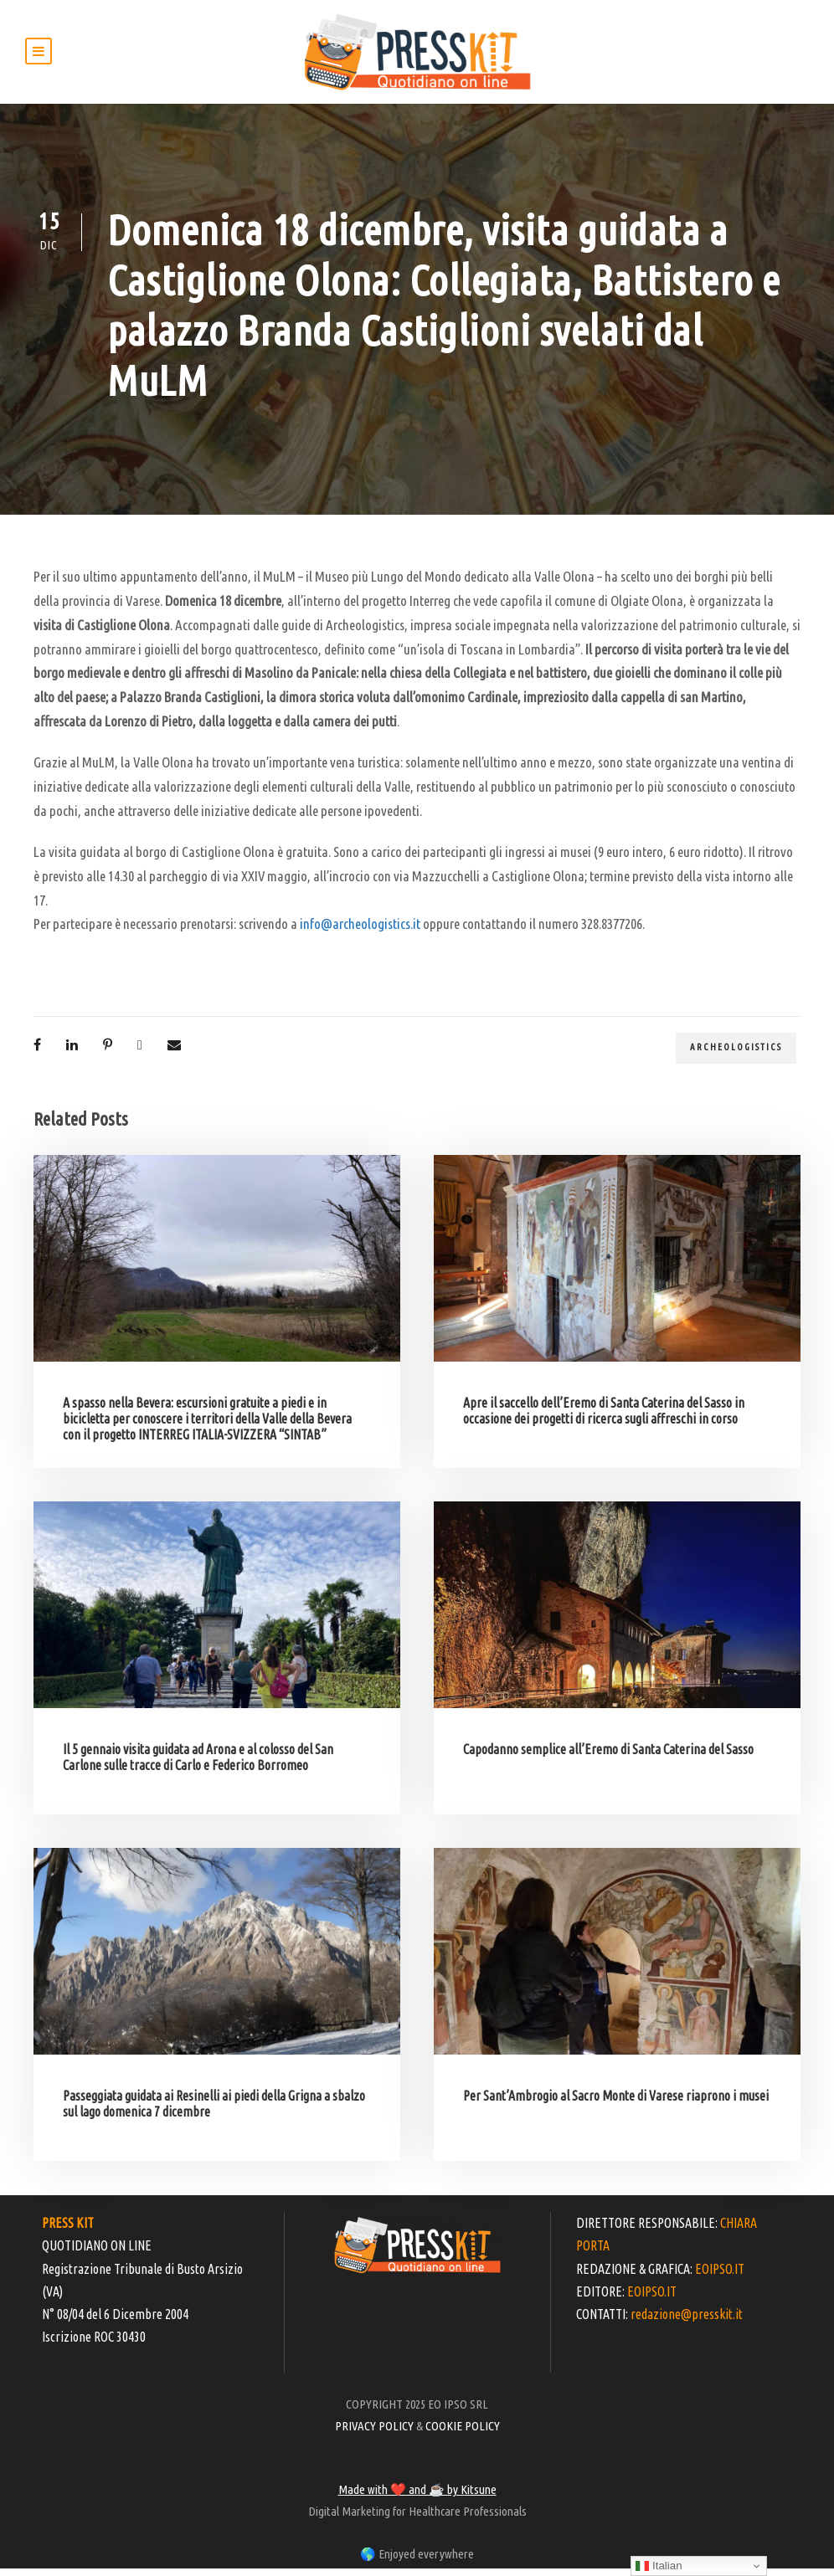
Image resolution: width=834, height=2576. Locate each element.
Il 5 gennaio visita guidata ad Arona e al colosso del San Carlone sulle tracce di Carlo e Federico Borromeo (198, 1764)
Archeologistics (736, 1054)
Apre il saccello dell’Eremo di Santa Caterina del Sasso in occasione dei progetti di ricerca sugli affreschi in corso (603, 1418)
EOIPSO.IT (719, 2276)
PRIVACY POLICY (374, 2433)
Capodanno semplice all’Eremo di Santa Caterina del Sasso (608, 1756)
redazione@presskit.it (687, 2321)
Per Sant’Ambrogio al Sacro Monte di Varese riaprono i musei (616, 2103)
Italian (659, 2566)
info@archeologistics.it (360, 932)
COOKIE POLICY (462, 2433)
